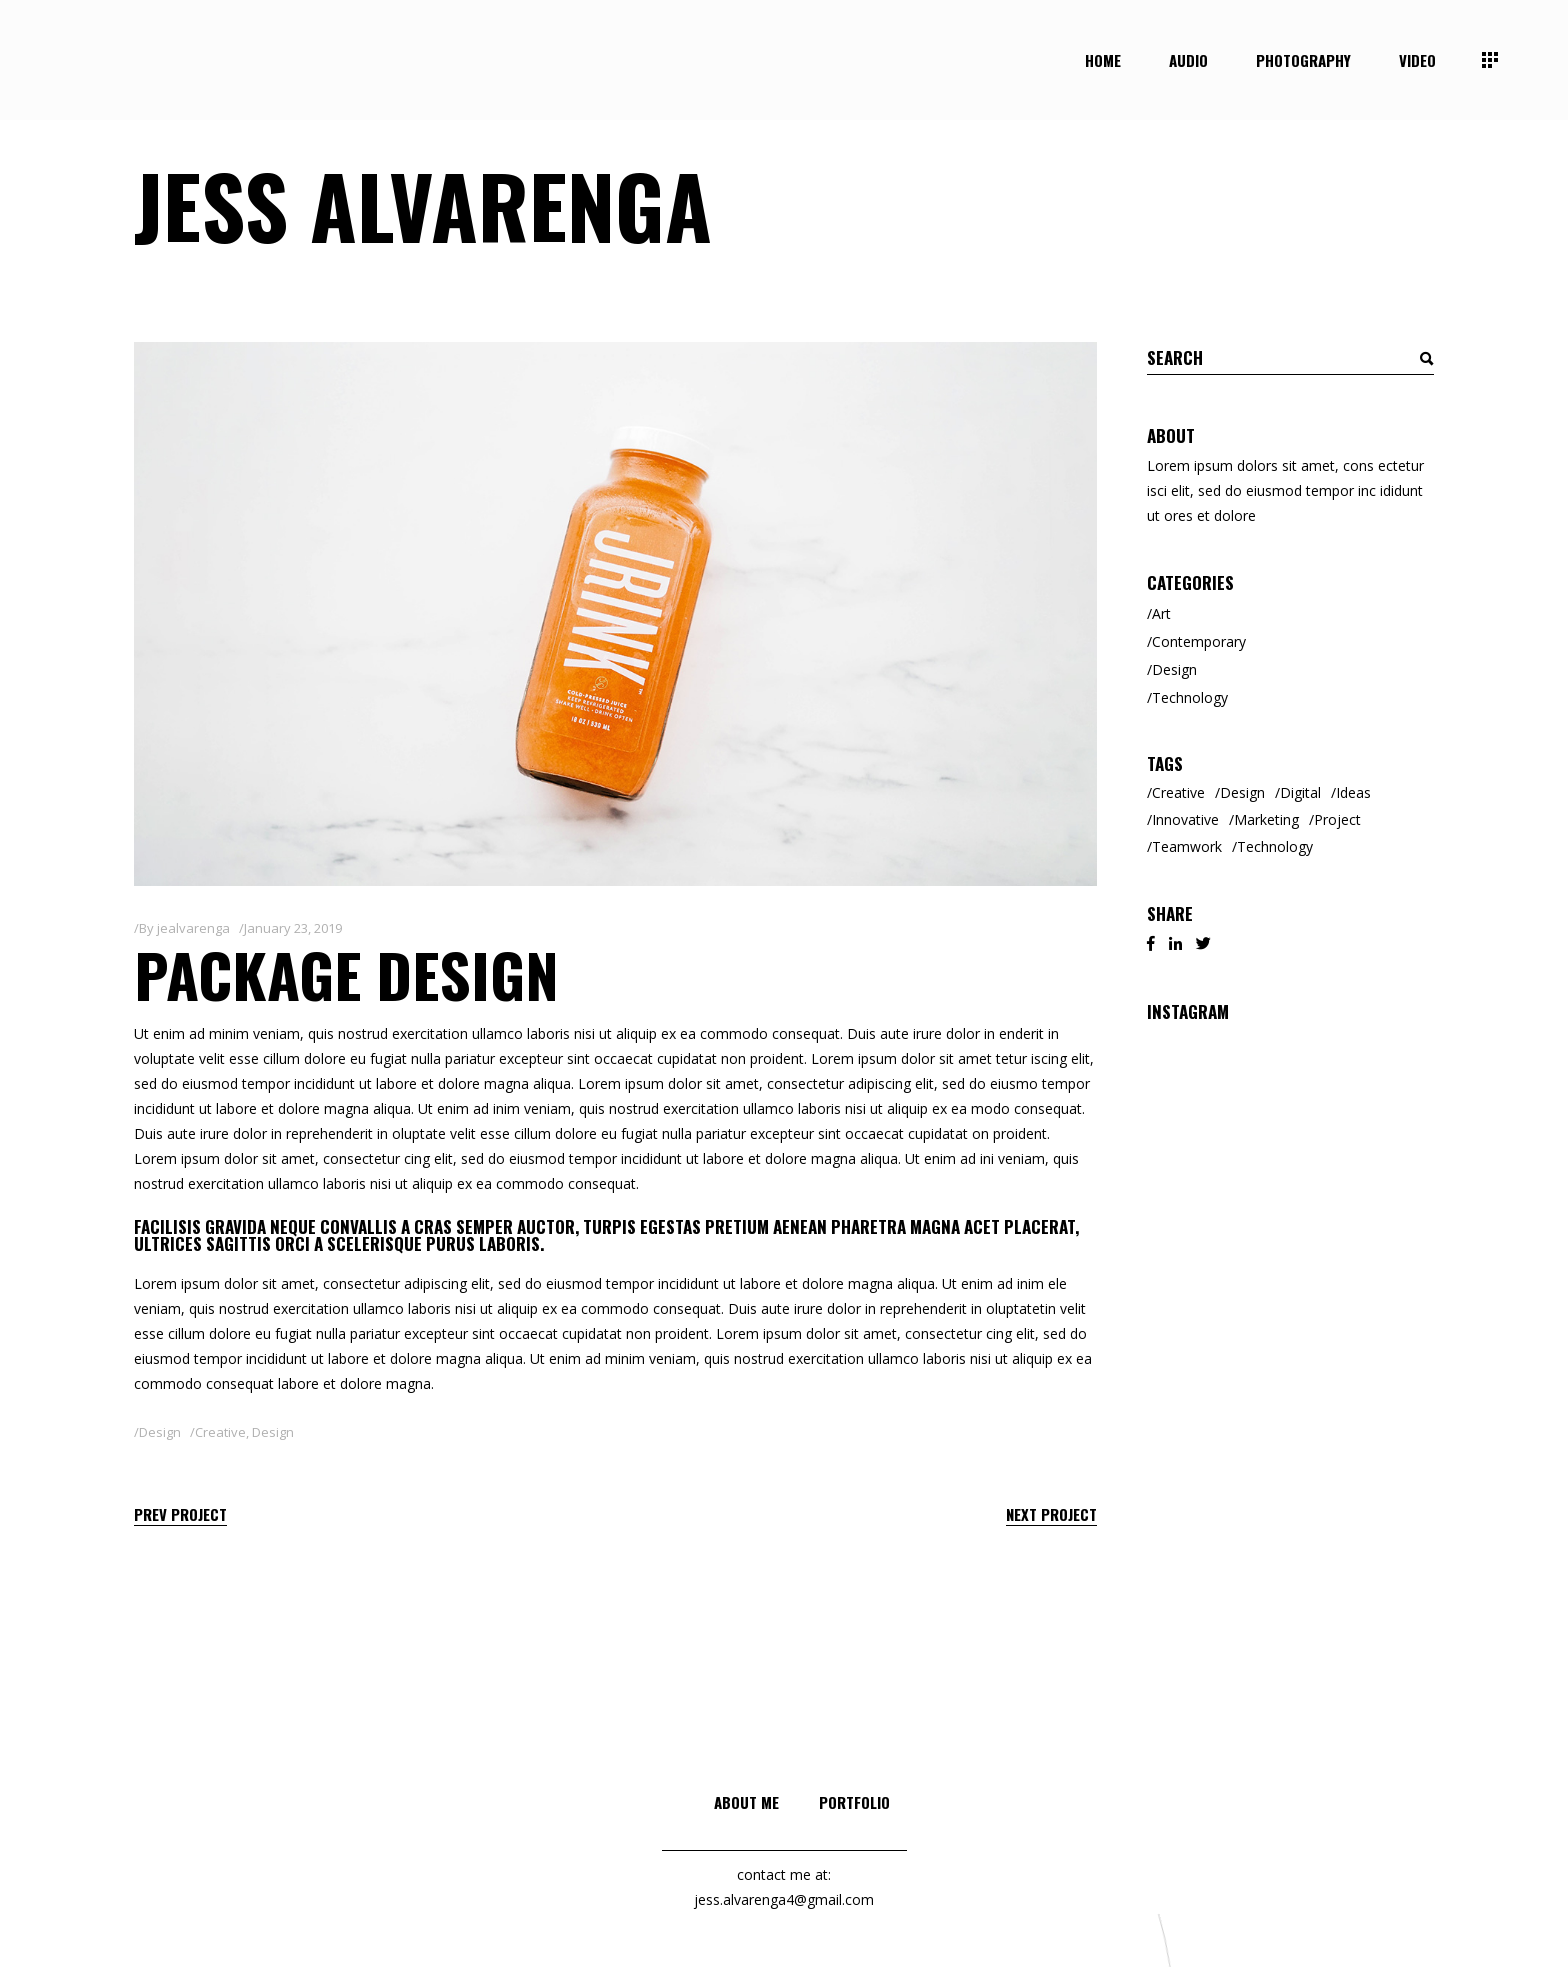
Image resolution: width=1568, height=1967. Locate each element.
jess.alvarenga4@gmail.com (784, 1899)
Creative (220, 1432)
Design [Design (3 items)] (1242, 792)
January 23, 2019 (293, 928)
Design (160, 1432)
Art (1161, 613)
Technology (1190, 697)
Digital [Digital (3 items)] (1300, 792)
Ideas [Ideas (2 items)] (1353, 792)
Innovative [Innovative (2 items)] (1185, 819)
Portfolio (854, 1802)
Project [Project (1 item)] (1337, 819)
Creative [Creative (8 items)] (1178, 792)
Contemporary (1199, 641)
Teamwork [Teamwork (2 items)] (1187, 846)
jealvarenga (193, 928)
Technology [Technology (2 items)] (1275, 846)
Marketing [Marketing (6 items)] (1266, 819)
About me (746, 1802)
